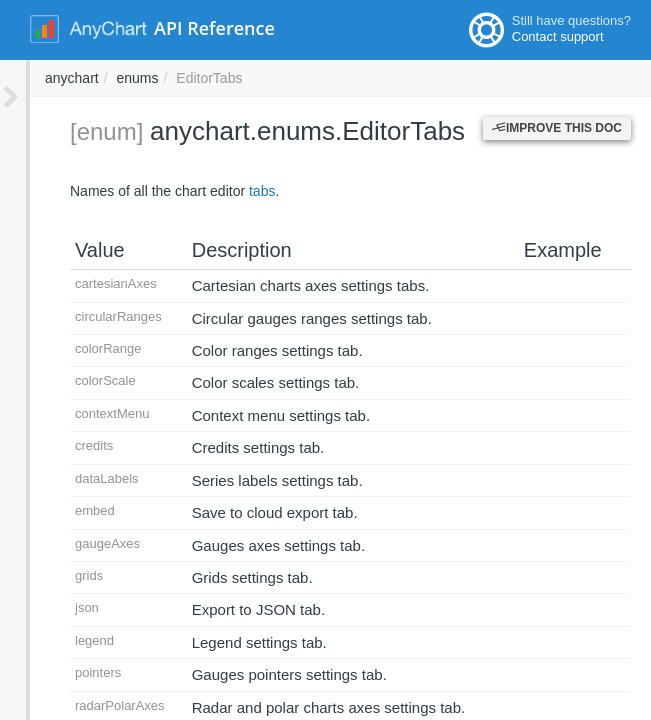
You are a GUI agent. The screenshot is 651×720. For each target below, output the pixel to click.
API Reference (214, 28)
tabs (232, 191)
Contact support (558, 36)
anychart (342, 78)
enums (407, 78)
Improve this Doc (557, 128)
